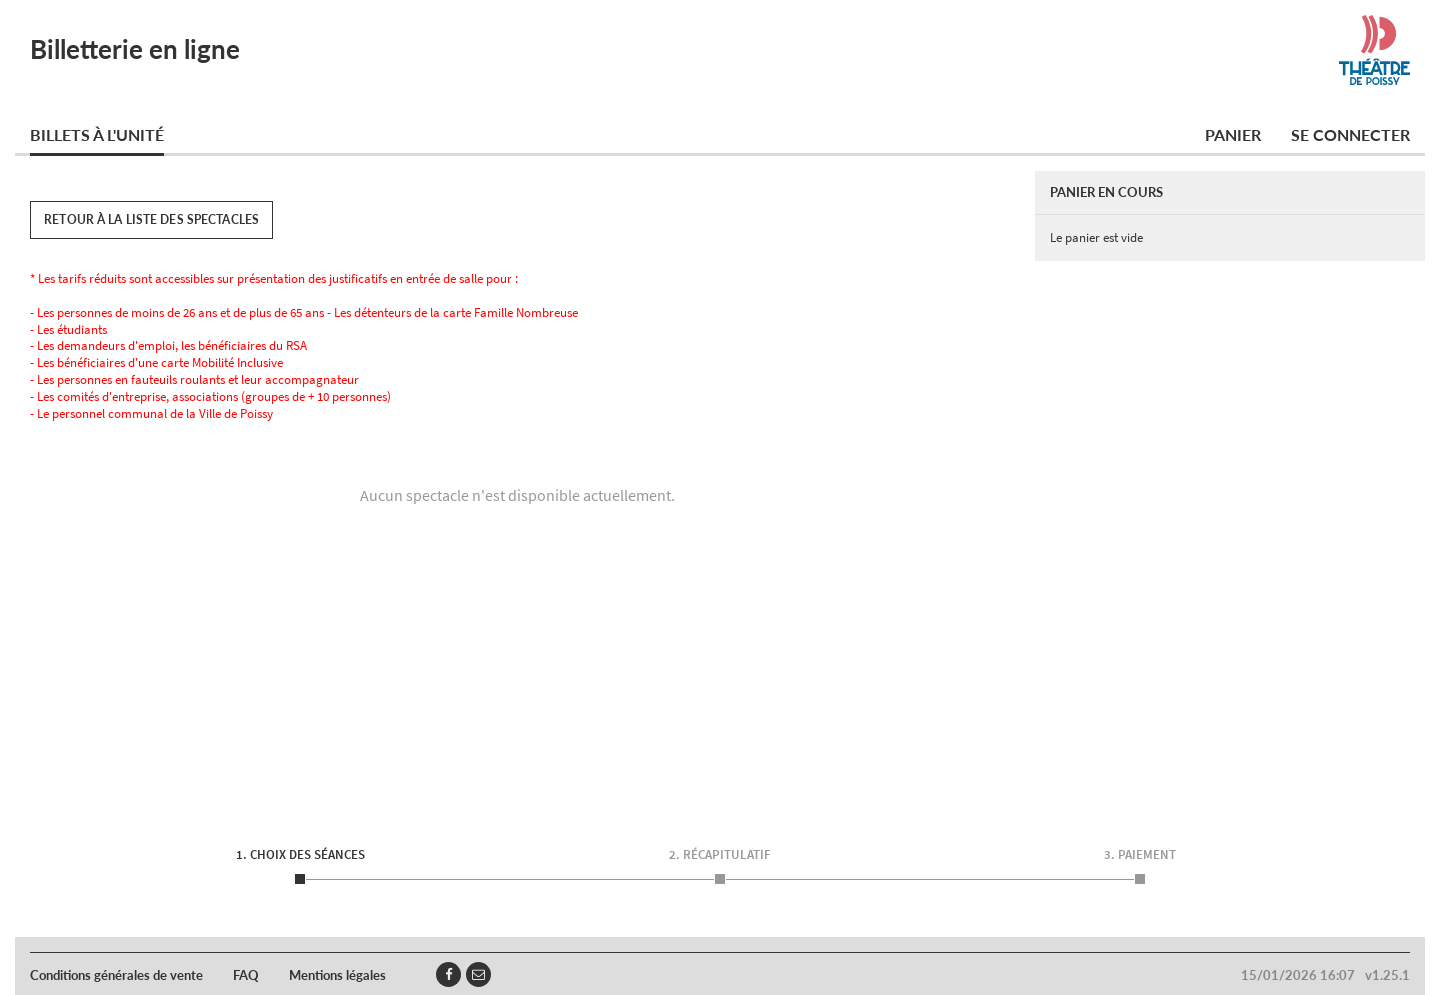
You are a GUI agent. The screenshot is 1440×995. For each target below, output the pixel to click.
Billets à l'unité (97, 134)
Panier (1233, 134)
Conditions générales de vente (116, 975)
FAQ (246, 975)
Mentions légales (337, 975)
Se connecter (1350, 134)
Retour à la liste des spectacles (151, 219)
